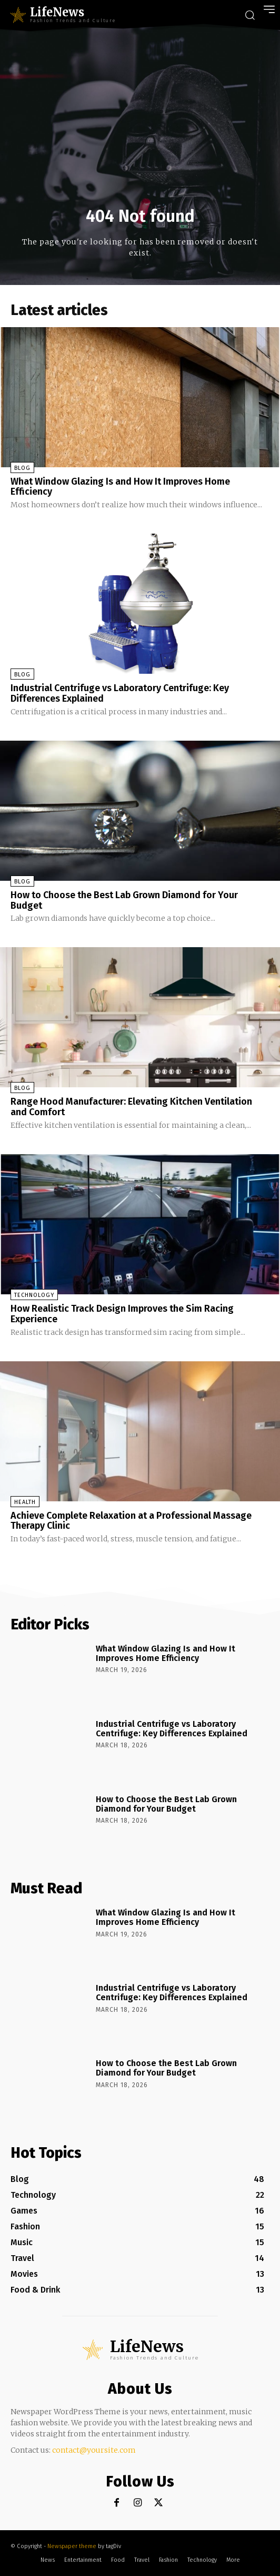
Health (25, 1502)
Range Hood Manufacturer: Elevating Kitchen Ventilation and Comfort (131, 1107)
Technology (34, 1295)
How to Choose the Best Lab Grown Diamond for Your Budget (124, 900)
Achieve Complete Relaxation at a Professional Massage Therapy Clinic (131, 1521)
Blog (22, 468)
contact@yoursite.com (94, 2450)
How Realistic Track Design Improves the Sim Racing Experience (122, 1314)
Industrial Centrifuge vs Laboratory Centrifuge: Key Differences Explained (120, 693)
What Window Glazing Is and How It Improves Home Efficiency (120, 487)
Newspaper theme (71, 2546)
